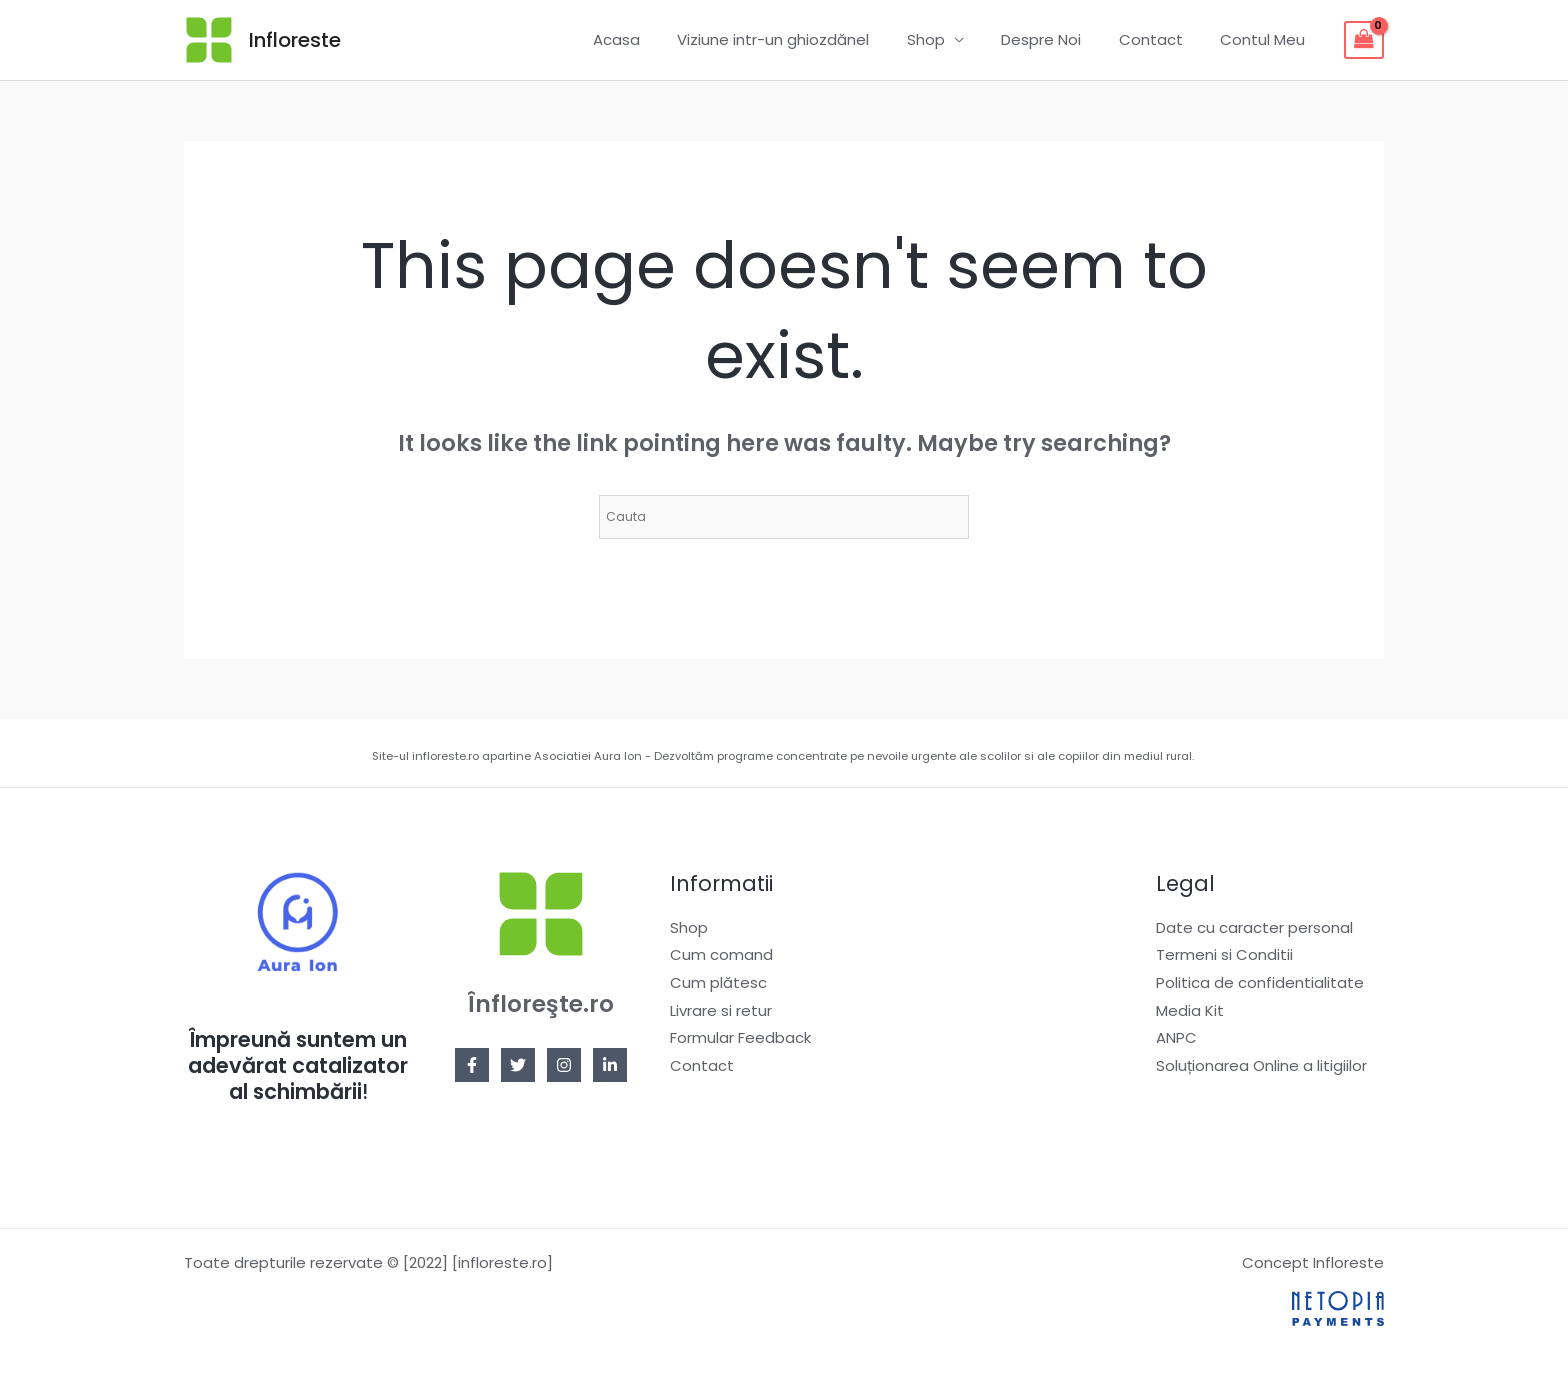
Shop (952, 39)
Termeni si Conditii (1224, 955)
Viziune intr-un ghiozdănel (807, 39)
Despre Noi (1060, 39)
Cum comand (721, 955)
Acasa (657, 39)
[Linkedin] (610, 1065)
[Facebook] (472, 1065)
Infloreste (295, 40)
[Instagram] (564, 1065)
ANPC (1176, 1038)
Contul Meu (1266, 39)
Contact (1162, 39)
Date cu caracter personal (1254, 927)
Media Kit (1190, 1010)
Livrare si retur (721, 1010)
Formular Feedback (740, 1038)
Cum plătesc (718, 982)
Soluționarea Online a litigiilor (1261, 1066)
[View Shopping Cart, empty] (1364, 40)
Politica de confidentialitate (1260, 982)
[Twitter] (518, 1065)
